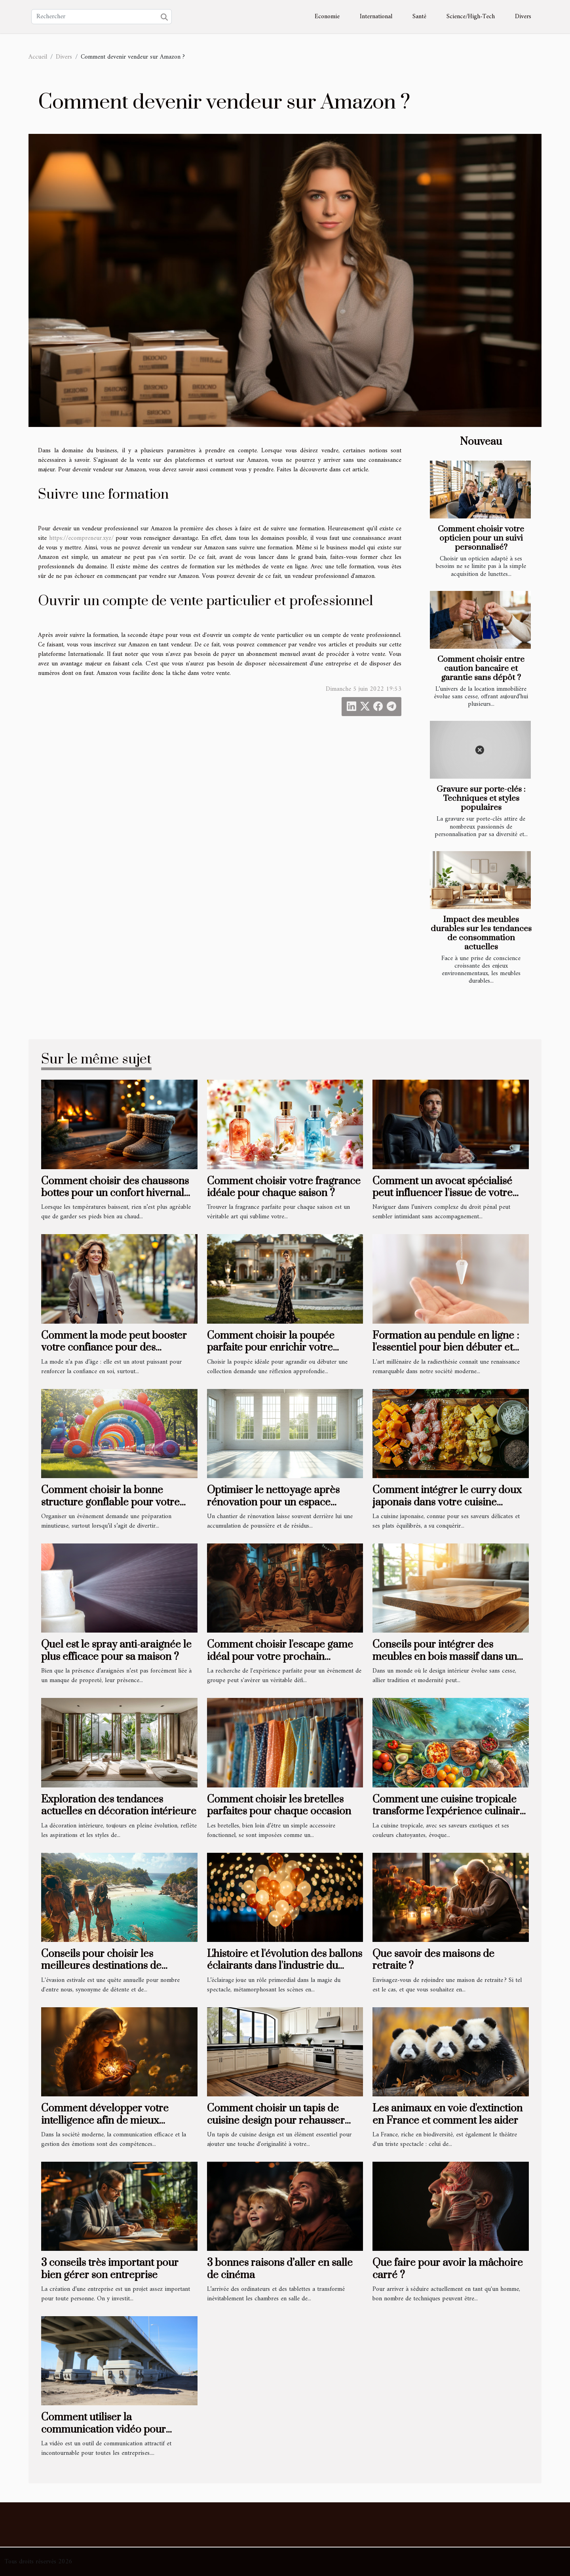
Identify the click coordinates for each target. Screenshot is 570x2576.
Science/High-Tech (470, 16)
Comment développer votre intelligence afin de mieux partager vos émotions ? (105, 2120)
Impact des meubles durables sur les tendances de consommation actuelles (481, 933)
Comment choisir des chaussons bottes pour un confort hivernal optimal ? (115, 1193)
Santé (419, 16)
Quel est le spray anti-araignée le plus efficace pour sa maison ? (116, 1650)
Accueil (37, 57)
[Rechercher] (101, 16)
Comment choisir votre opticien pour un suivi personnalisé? (481, 538)
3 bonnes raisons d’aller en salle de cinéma (280, 2268)
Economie (327, 16)
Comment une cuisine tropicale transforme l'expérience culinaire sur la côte (448, 1811)
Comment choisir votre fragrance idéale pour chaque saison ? (284, 1187)
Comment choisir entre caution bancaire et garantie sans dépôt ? (480, 668)
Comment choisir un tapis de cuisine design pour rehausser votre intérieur (276, 2120)
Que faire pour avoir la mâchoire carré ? (447, 2268)
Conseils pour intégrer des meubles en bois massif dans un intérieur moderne (444, 1656)
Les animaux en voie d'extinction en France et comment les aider (447, 2114)
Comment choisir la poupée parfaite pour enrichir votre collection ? (270, 1347)
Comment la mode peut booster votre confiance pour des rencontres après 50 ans (114, 1347)
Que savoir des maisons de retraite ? (433, 1959)
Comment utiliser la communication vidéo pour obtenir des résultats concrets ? (112, 2429)
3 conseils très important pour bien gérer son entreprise (110, 2268)
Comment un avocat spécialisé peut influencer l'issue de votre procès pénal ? (442, 1193)
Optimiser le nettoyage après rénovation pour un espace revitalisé (273, 1502)
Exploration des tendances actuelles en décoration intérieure (118, 1805)
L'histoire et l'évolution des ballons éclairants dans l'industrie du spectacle (284, 1966)
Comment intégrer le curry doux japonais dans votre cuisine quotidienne (447, 1502)
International (376, 16)
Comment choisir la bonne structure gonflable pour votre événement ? (110, 1502)
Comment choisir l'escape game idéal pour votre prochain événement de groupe (280, 1656)
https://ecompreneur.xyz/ (81, 538)
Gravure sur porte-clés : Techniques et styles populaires (481, 798)
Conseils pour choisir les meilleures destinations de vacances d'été (101, 1966)
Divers (523, 16)
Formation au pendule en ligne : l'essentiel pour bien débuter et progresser (445, 1347)
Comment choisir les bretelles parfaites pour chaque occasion (279, 1805)
